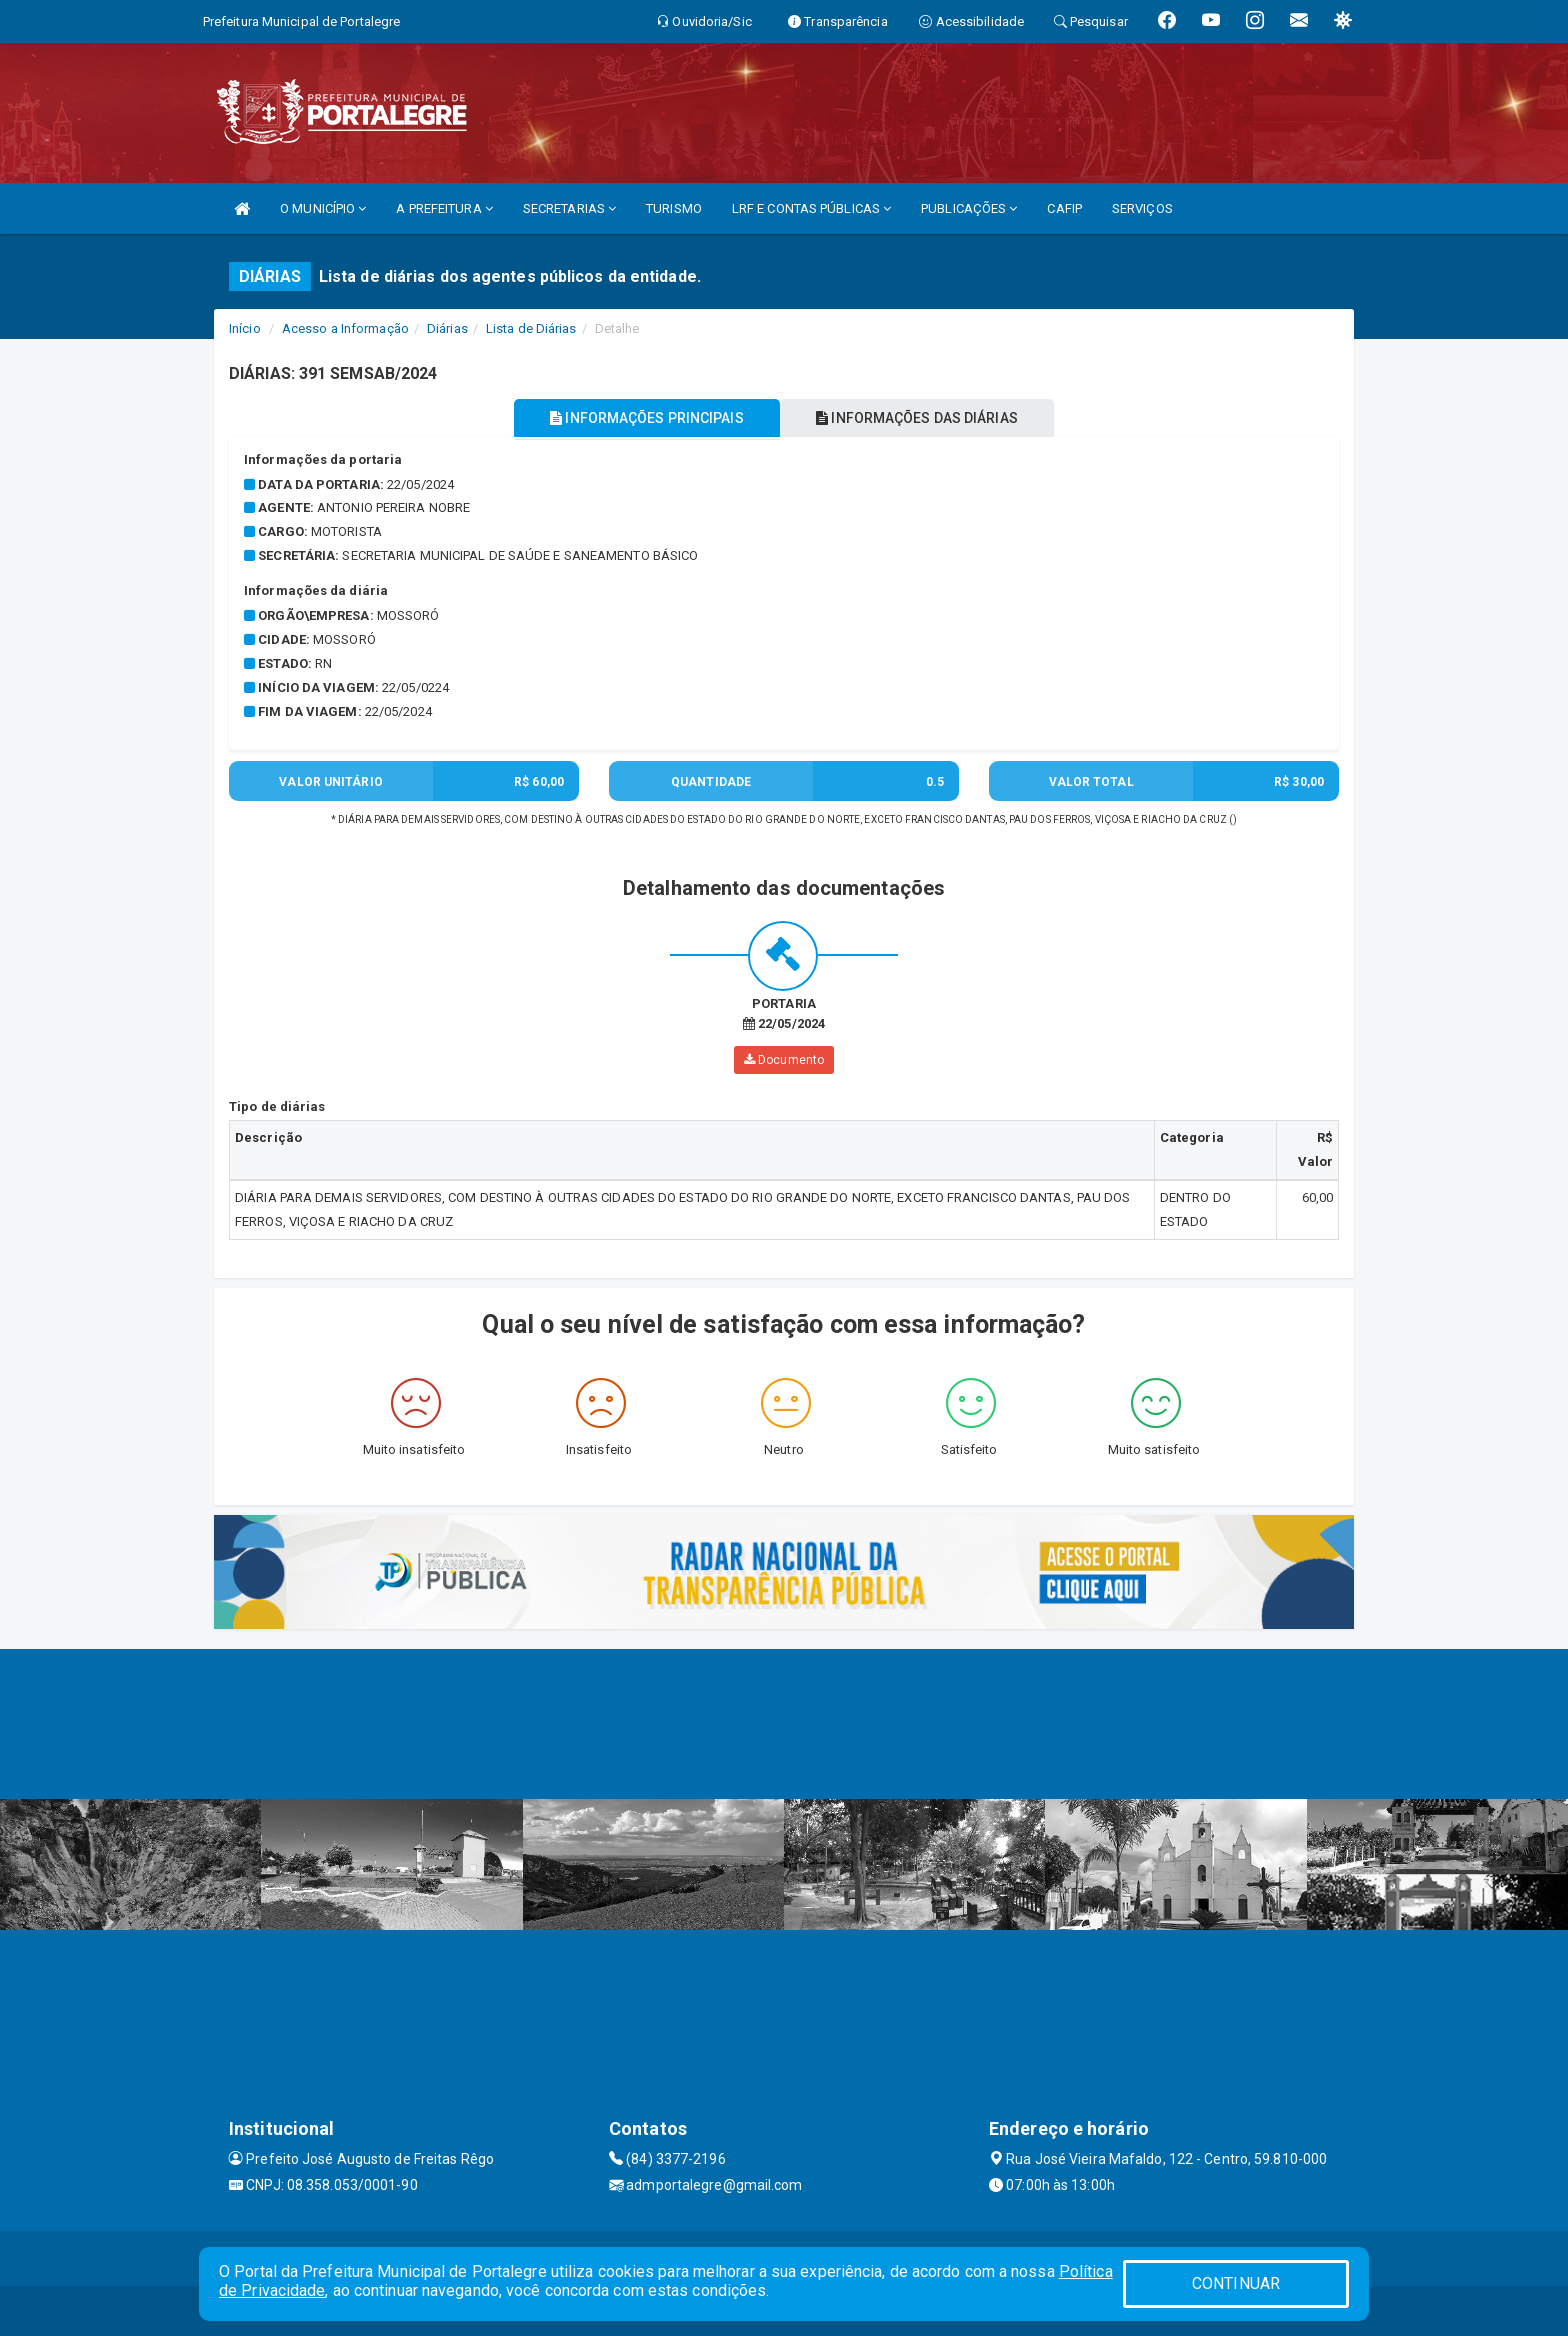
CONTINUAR (1236, 2283)
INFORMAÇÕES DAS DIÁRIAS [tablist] (923, 418)
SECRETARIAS (569, 208)
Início (245, 328)
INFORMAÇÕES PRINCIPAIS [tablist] (641, 418)
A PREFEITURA (444, 208)
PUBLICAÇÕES (969, 208)
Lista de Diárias (531, 328)
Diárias (447, 328)
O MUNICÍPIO (323, 208)
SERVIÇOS (1142, 208)
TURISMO (674, 208)
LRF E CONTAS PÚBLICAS (811, 208)
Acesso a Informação (345, 328)
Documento (784, 1060)
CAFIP (1064, 208)
